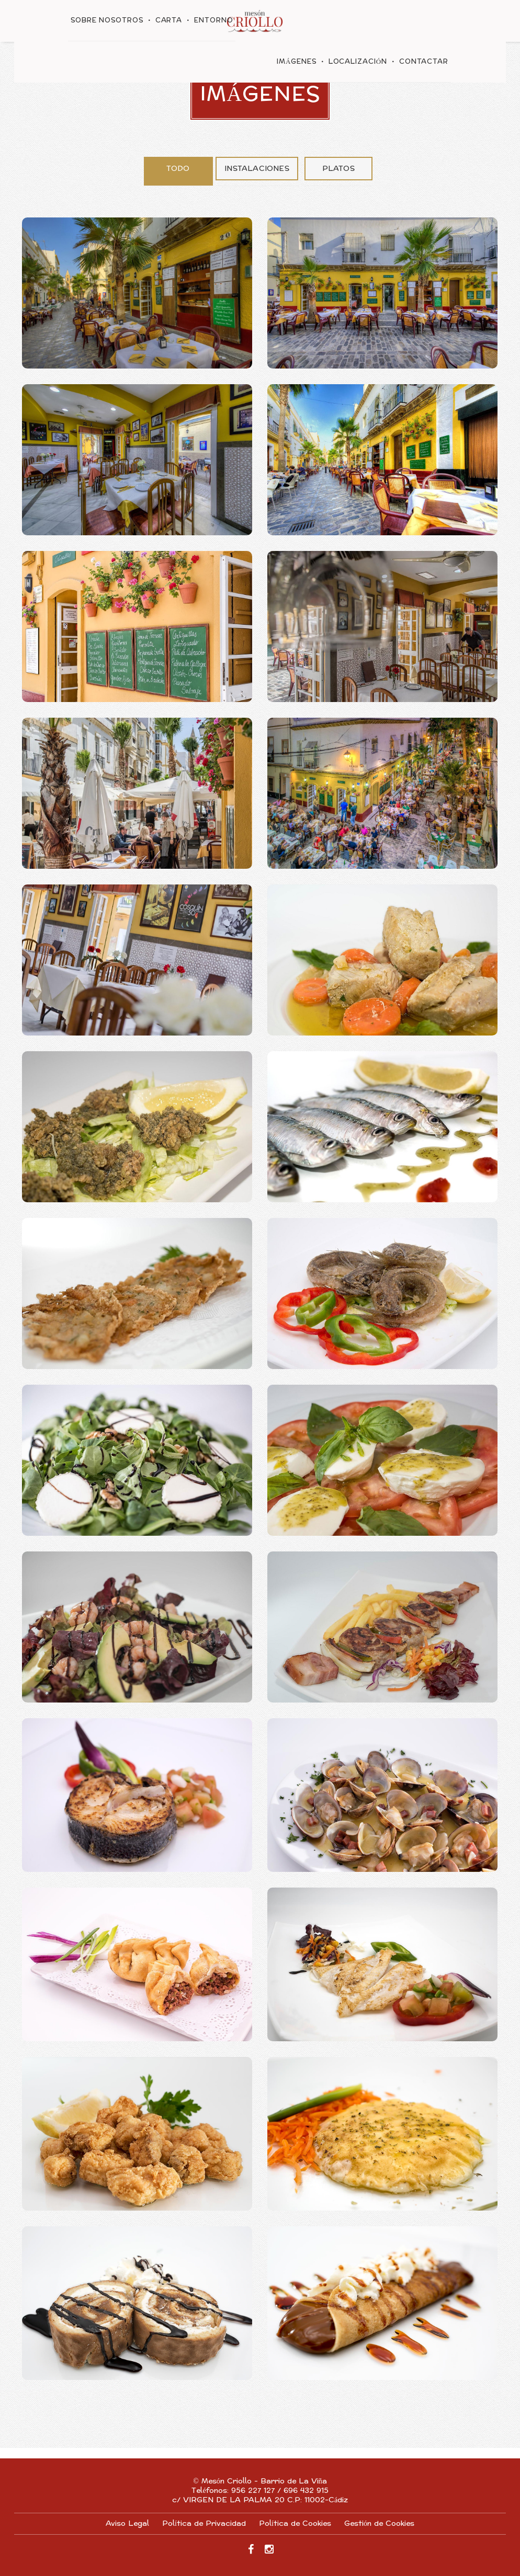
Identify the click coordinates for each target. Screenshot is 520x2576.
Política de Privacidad (204, 2523)
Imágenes (296, 61)
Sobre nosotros (107, 20)
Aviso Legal (127, 2523)
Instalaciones (256, 168)
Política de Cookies (295, 2523)
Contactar (423, 61)
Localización (358, 61)
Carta (169, 20)
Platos (338, 168)
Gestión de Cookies (379, 2523)
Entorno (213, 20)
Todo (178, 168)
